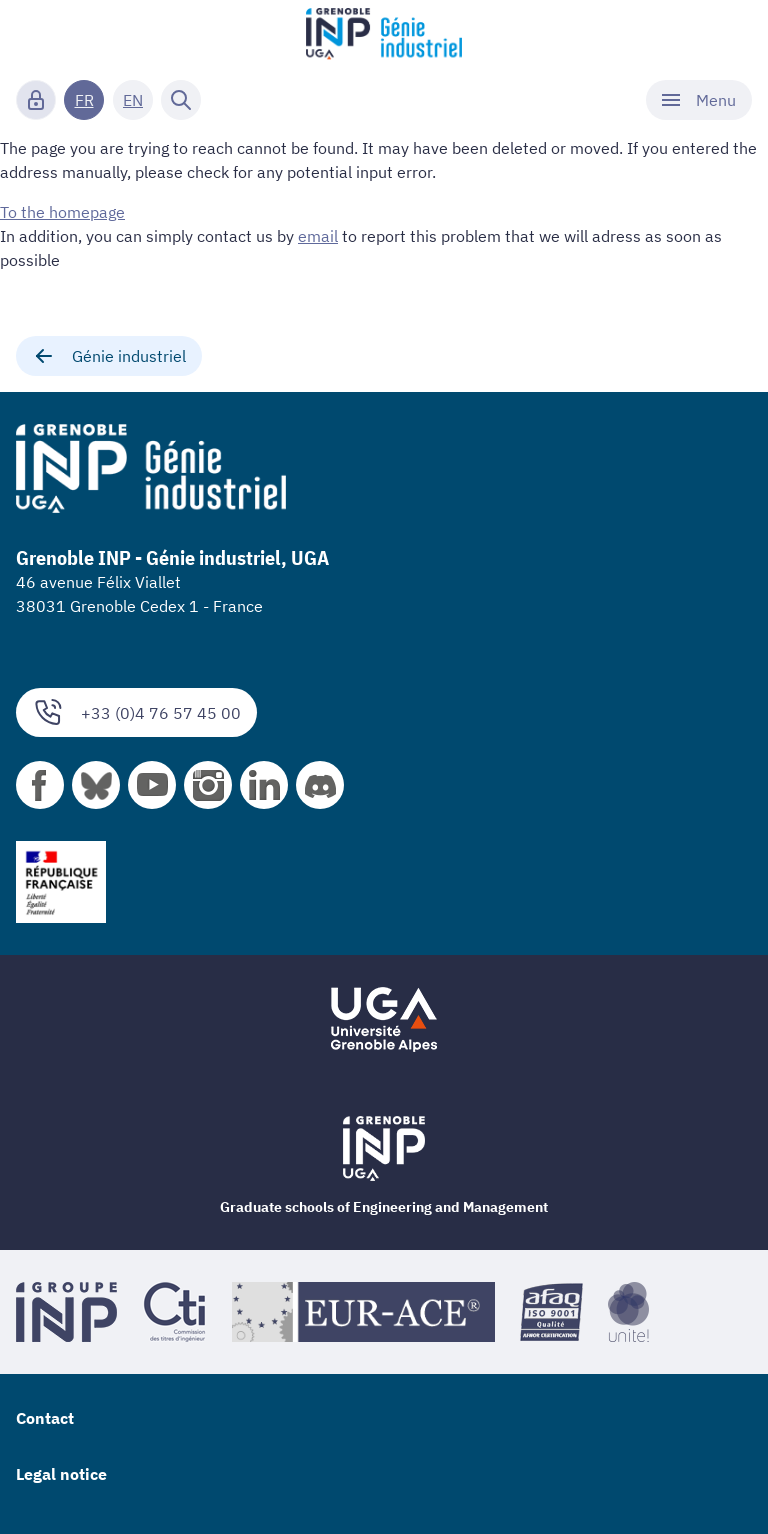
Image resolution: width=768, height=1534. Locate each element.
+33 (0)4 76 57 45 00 (136, 712)
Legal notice (61, 1474)
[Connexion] (36, 100)
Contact (45, 1418)
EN (133, 100)
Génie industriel (109, 356)
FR (84, 100)
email (318, 236)
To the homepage (62, 212)
